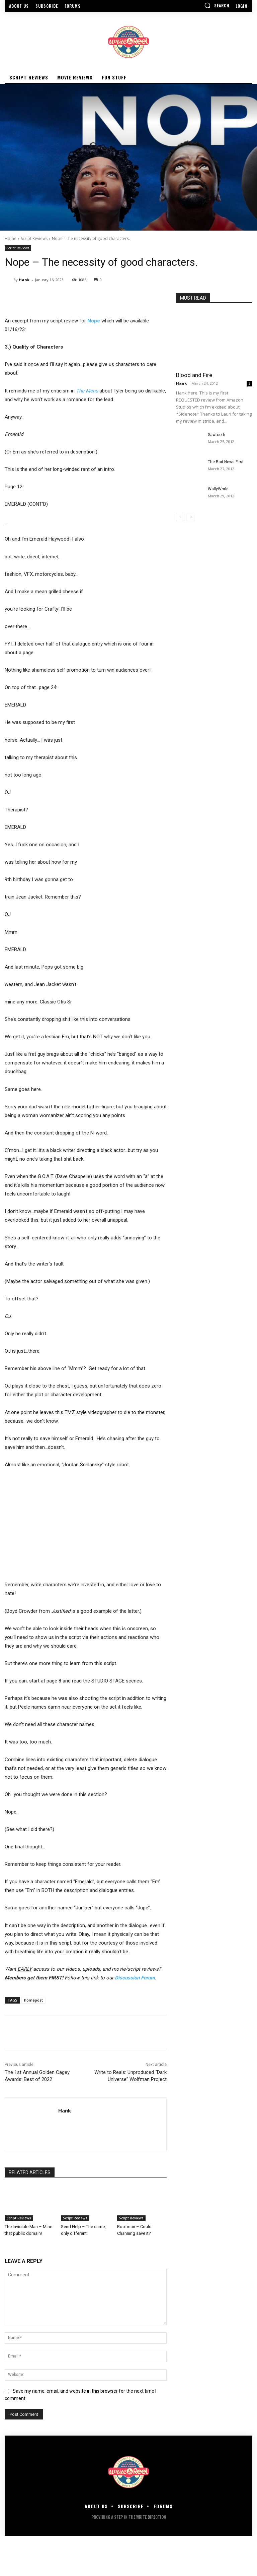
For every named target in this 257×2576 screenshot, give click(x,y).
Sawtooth (216, 434)
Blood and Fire (194, 375)
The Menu (87, 391)
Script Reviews (34, 238)
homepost (33, 2000)
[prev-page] (180, 517)
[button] (217, 5)
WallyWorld (218, 489)
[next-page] (191, 517)
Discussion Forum (135, 1978)
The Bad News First (226, 461)
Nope (93, 321)
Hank (24, 279)
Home (10, 238)
